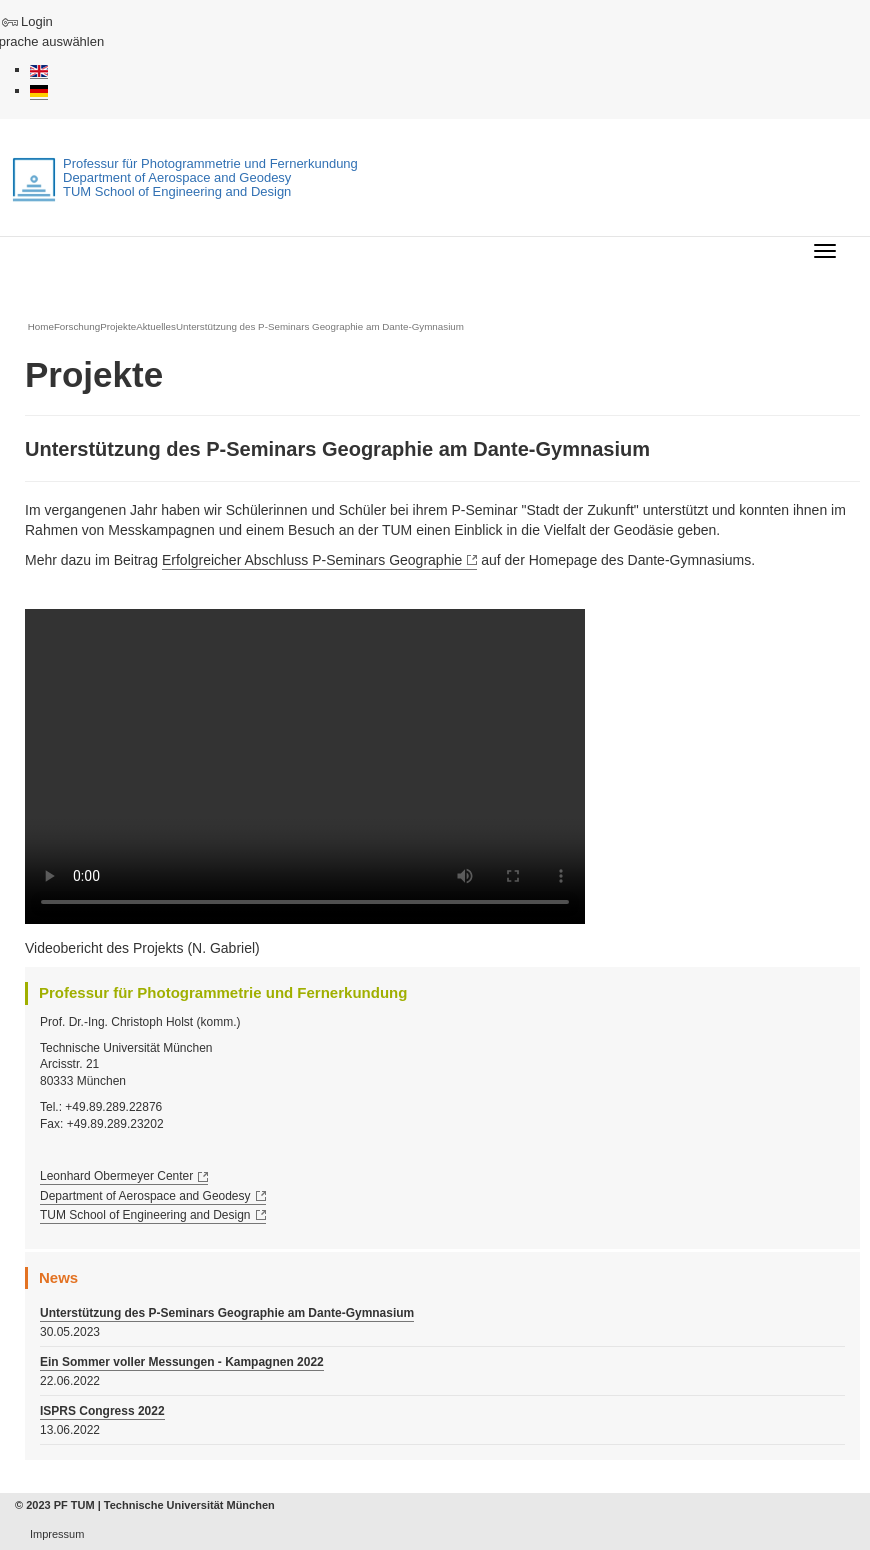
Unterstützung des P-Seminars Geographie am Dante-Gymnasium (227, 1313)
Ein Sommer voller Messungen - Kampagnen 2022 (182, 1362)
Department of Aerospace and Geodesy (145, 1196)
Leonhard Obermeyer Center (116, 1176)
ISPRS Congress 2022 (102, 1411)
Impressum (57, 1534)
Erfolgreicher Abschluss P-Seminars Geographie (312, 560)
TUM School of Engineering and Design (145, 1215)
